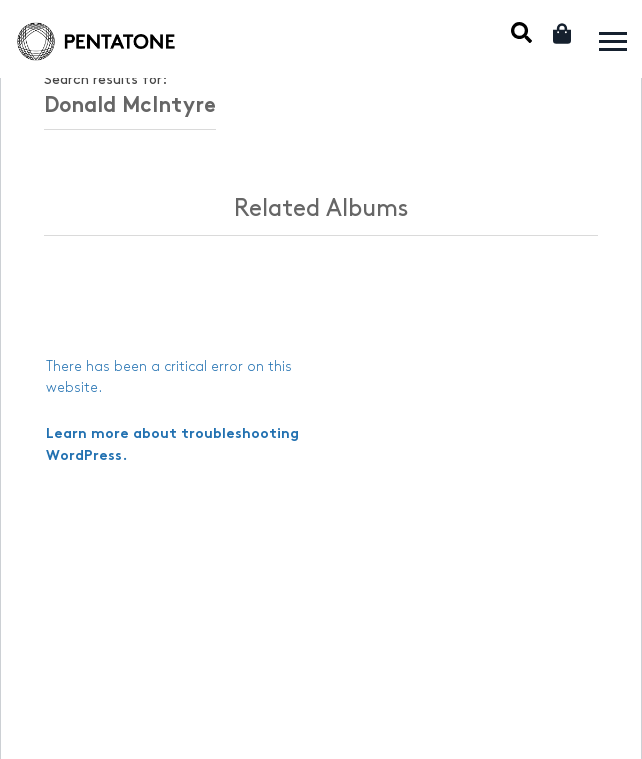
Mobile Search (521, 32)
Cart (563, 33)
